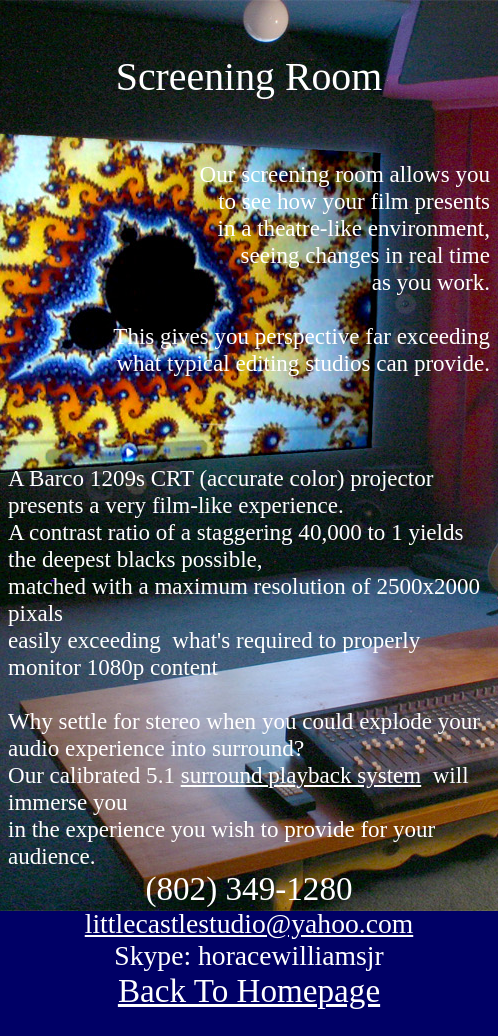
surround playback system (301, 775)
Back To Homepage (249, 990)
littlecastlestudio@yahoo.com (249, 923)
